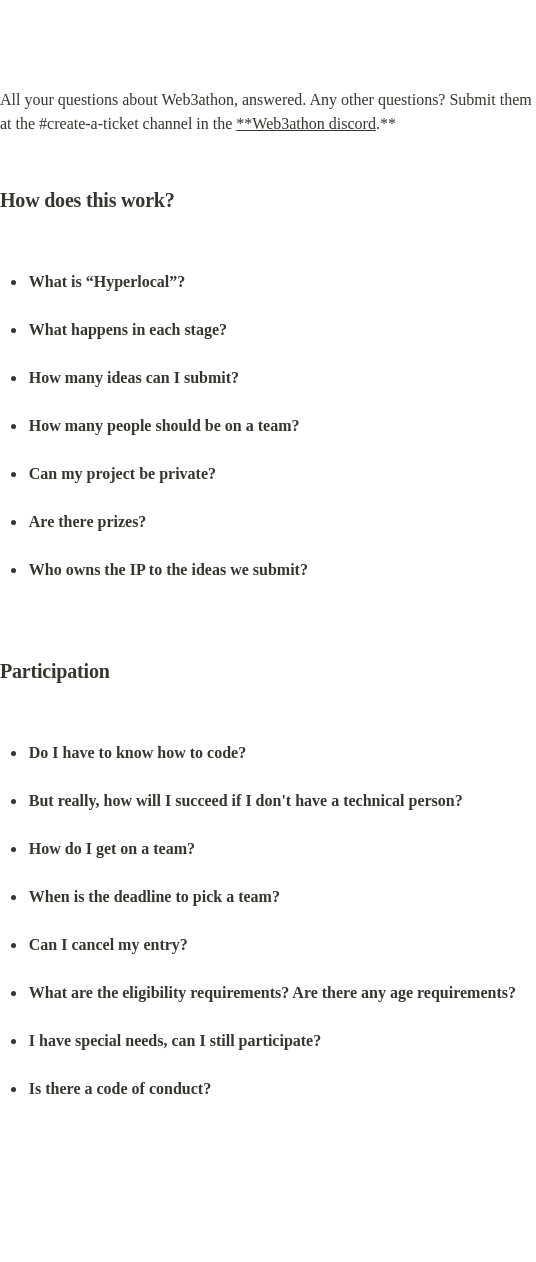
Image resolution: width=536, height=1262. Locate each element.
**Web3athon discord (306, 123)
